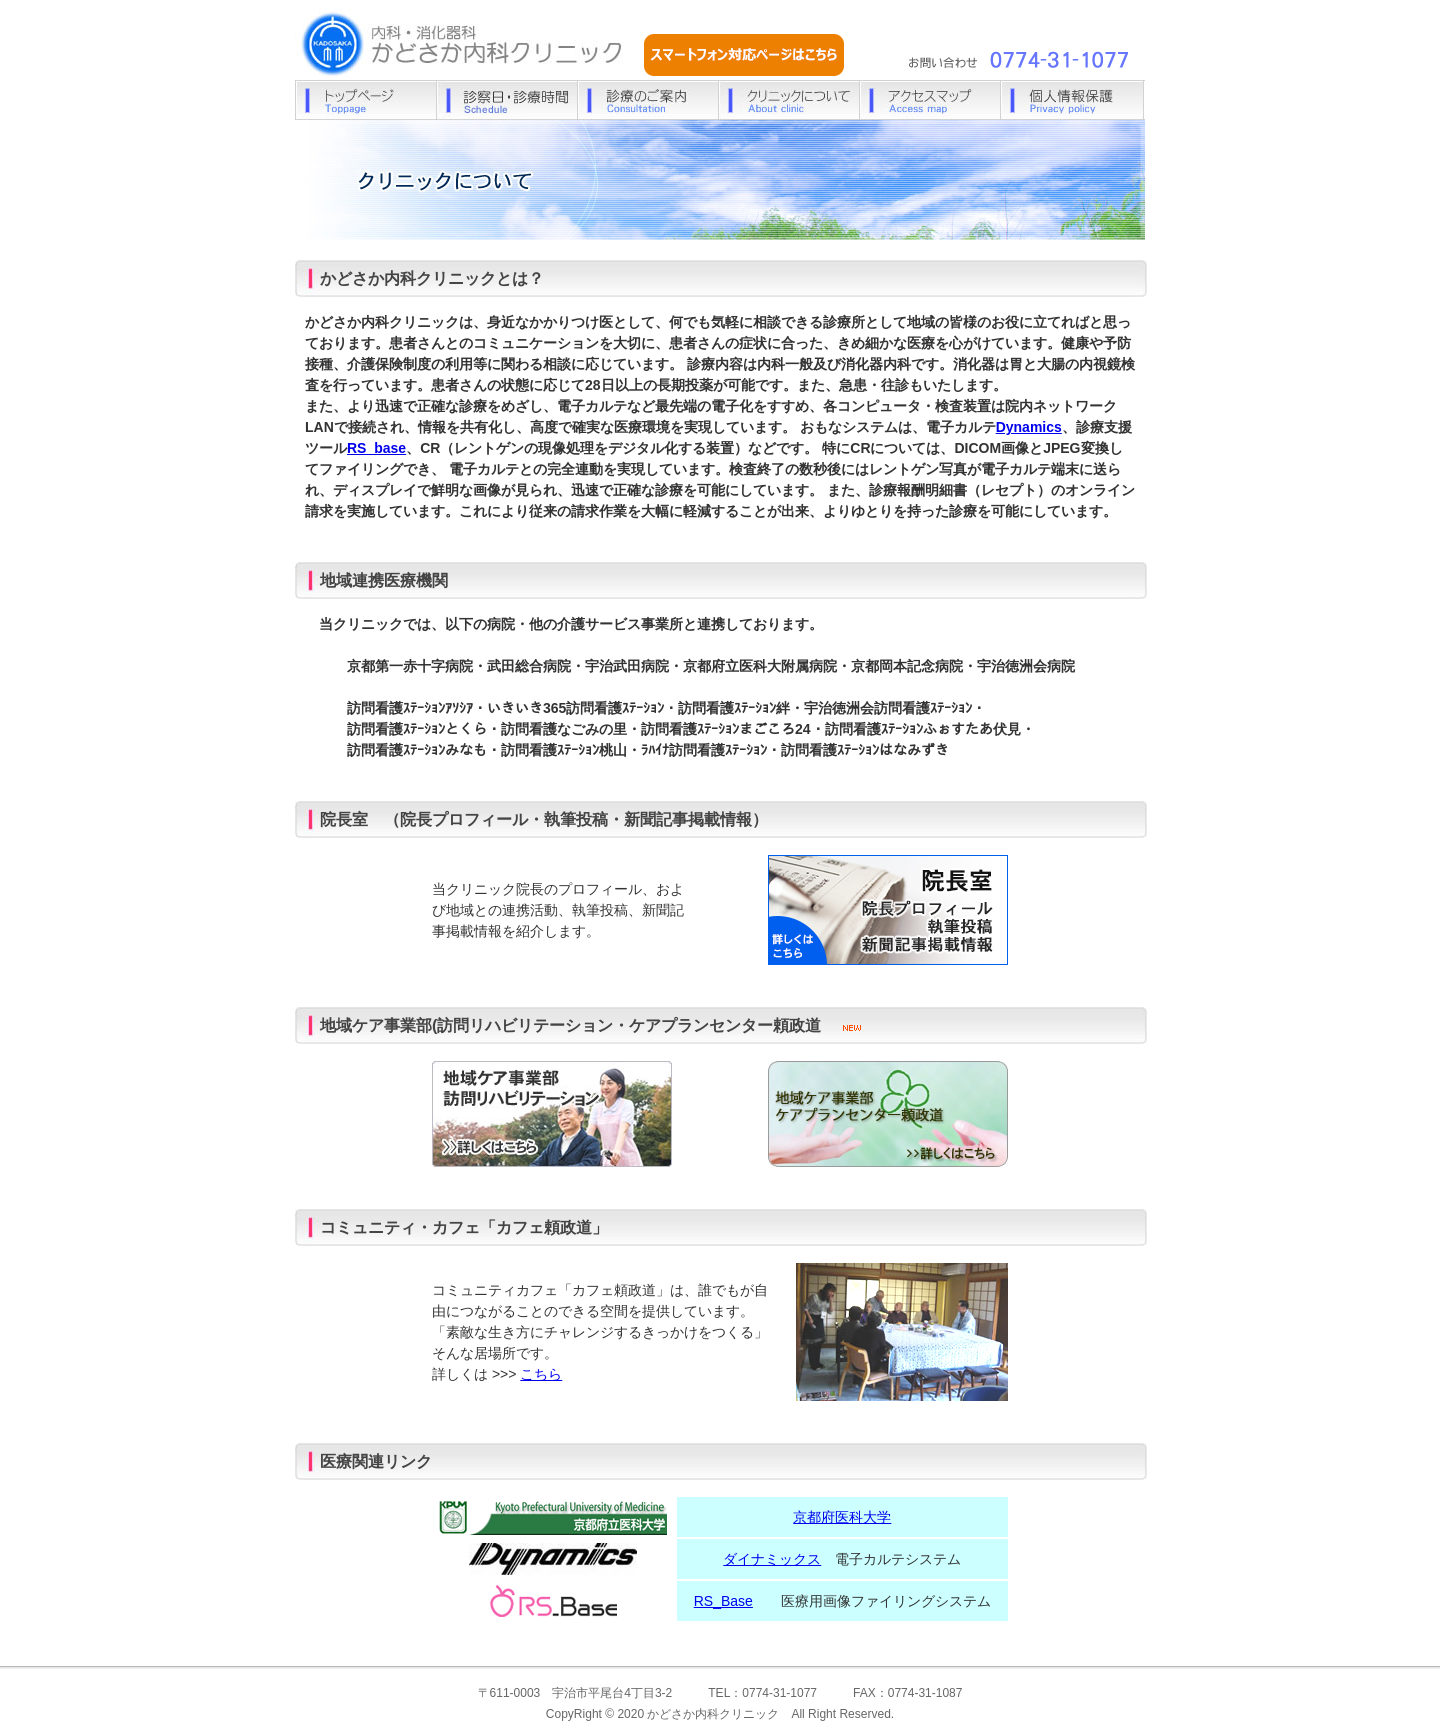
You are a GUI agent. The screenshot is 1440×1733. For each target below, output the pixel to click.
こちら (541, 1374)
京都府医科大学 (842, 1517)
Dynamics (1029, 427)
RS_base (376, 448)
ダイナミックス (772, 1559)
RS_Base (723, 1601)
